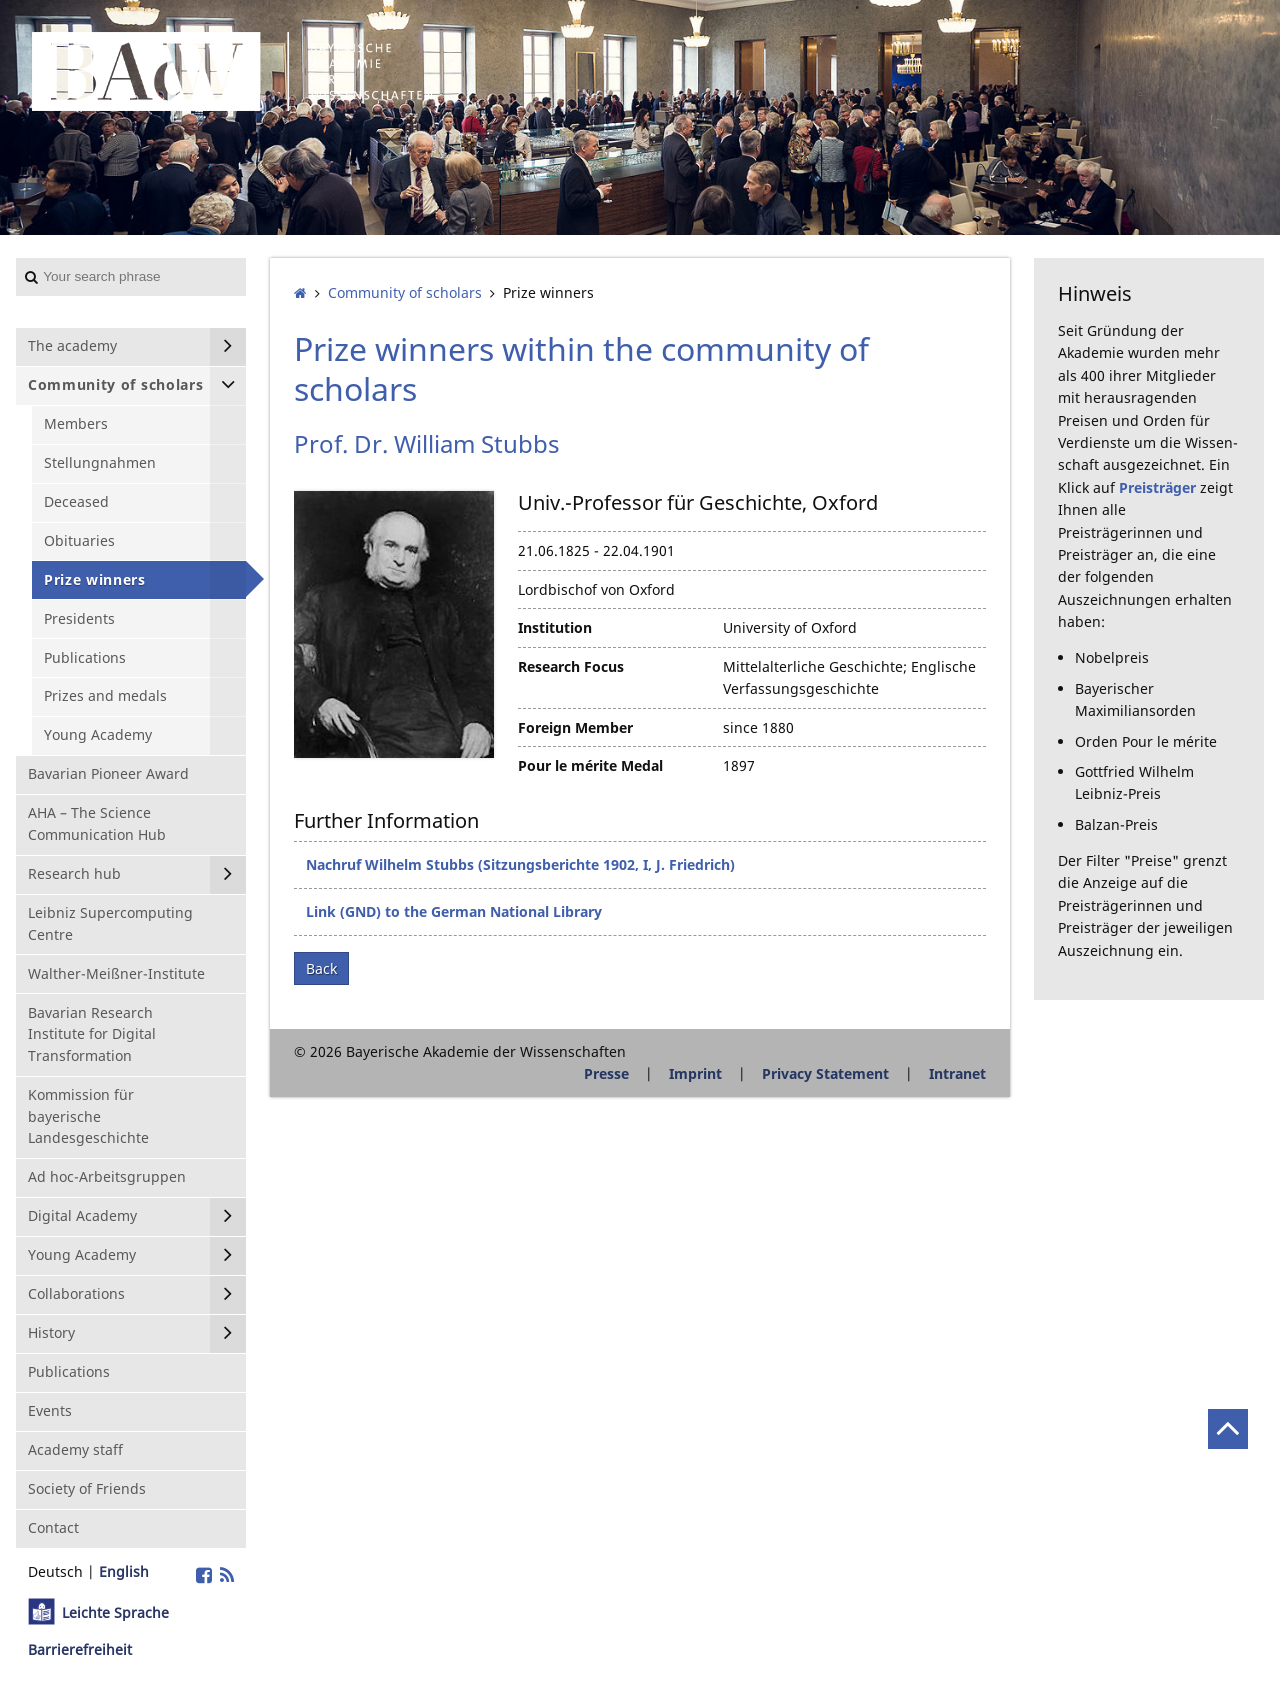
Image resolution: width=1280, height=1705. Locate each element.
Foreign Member (575, 727)
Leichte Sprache (115, 1612)
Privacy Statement (825, 1073)
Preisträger (1157, 487)
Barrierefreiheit (80, 1649)
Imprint (695, 1073)
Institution (555, 627)
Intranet (957, 1073)
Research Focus (571, 666)
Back (321, 968)
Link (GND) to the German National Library (454, 911)
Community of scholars (405, 292)
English (124, 1571)
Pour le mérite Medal (590, 765)
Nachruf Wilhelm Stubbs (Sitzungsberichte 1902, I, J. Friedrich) (520, 864)
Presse (606, 1073)
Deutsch (55, 1571)
